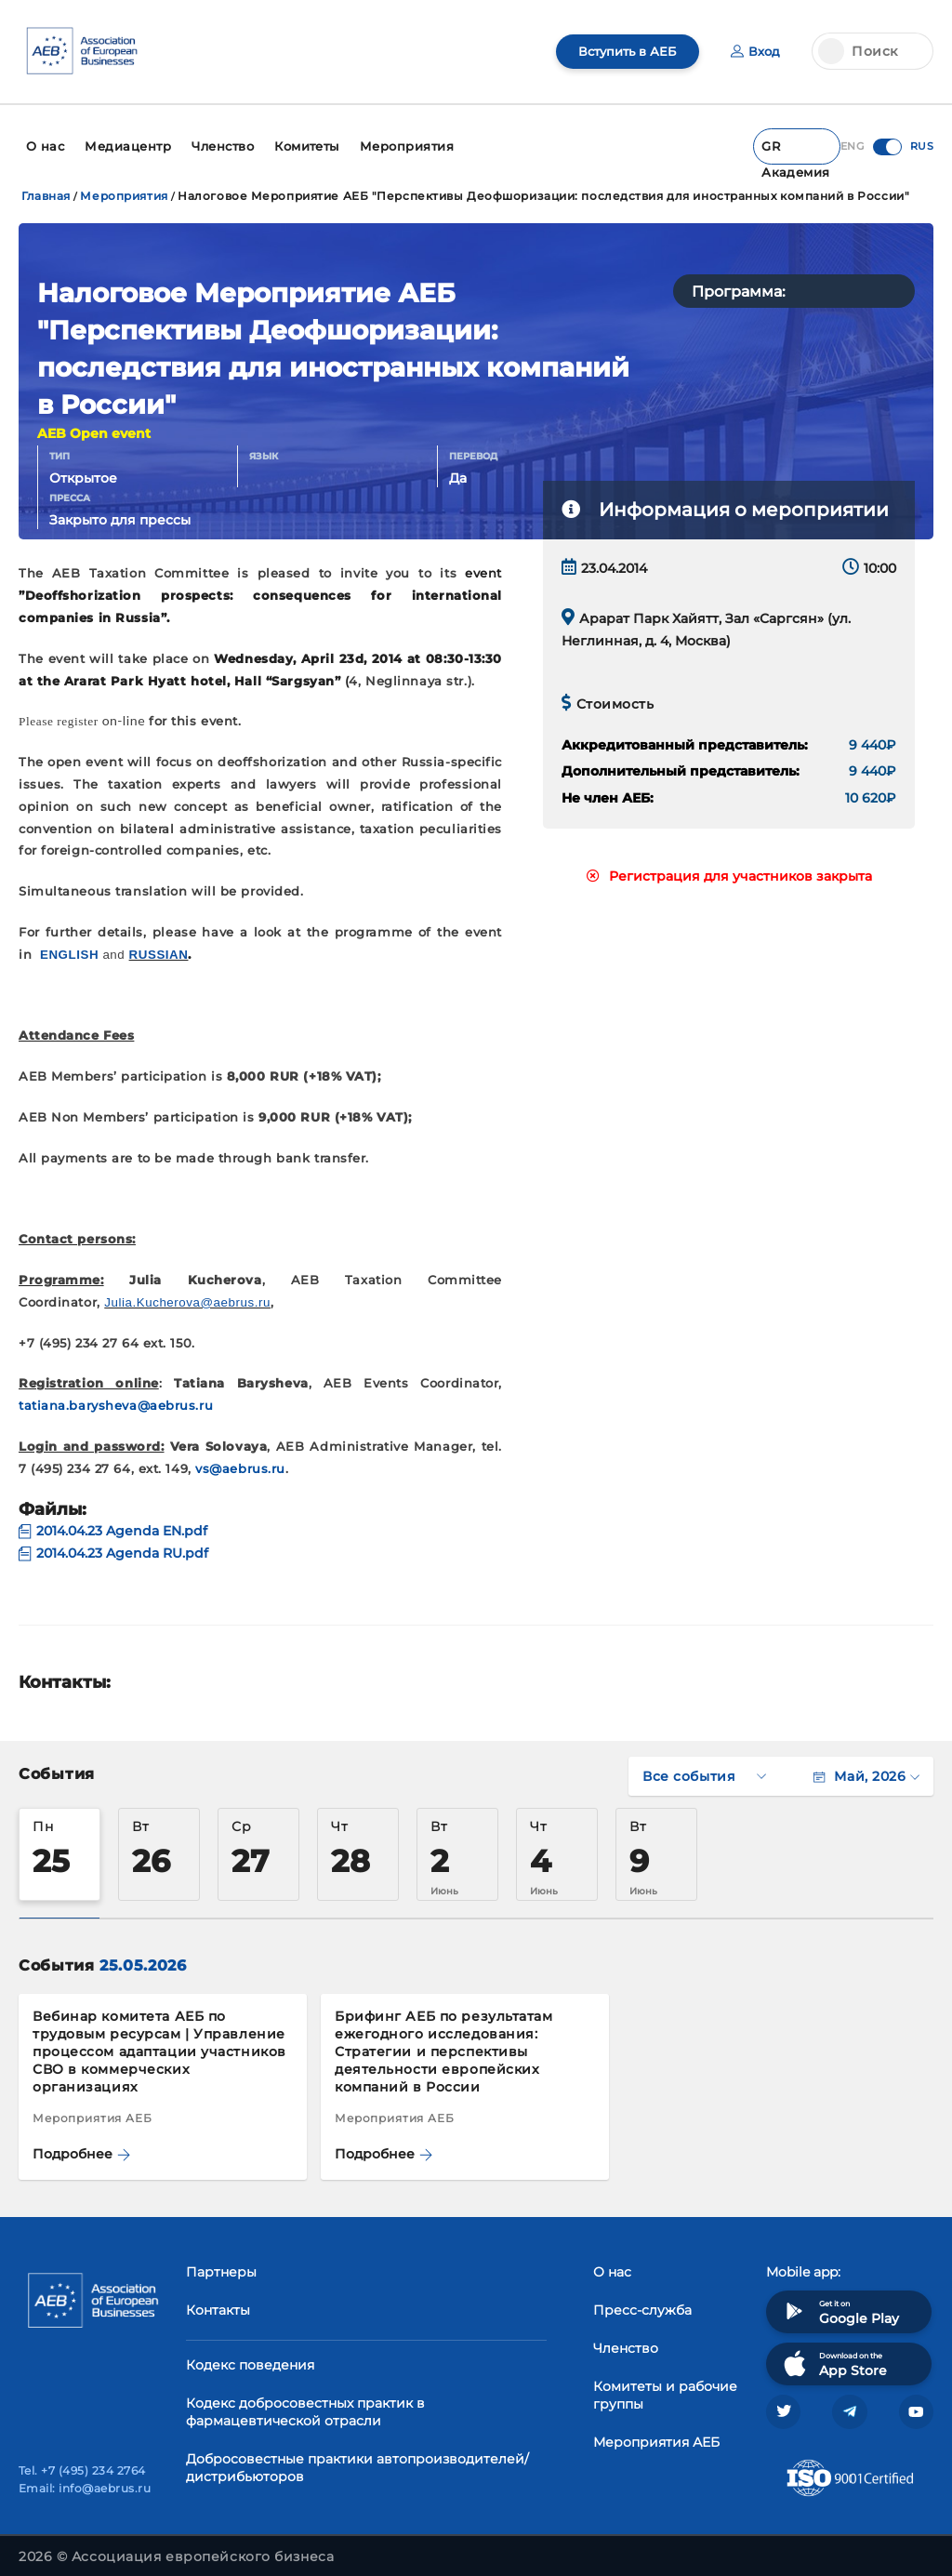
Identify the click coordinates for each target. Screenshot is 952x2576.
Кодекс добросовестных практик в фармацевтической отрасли (305, 2402)
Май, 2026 (866, 1767)
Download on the (833, 2354)
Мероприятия (123, 187)
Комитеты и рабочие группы (665, 2386)
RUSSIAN (159, 945)
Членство (625, 2338)
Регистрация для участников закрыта (729, 867)
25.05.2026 (142, 1956)
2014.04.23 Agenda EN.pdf (113, 1522)
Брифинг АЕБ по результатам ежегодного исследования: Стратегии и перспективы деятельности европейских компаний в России (444, 2042)
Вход (754, 51)
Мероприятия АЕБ (656, 2432)
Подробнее (81, 2145)
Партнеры (221, 2262)
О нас (612, 2262)
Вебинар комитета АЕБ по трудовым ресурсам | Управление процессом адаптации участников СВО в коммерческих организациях (159, 2042)
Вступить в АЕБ (622, 51)
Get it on (839, 2302)
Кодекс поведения (250, 2355)
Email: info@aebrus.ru (85, 2483)
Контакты (218, 2300)
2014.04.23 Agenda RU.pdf (113, 1544)
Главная (46, 187)
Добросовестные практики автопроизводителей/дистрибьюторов (357, 2458)
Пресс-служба (642, 2300)
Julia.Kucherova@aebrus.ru (187, 1294)
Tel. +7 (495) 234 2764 (82, 2466)
